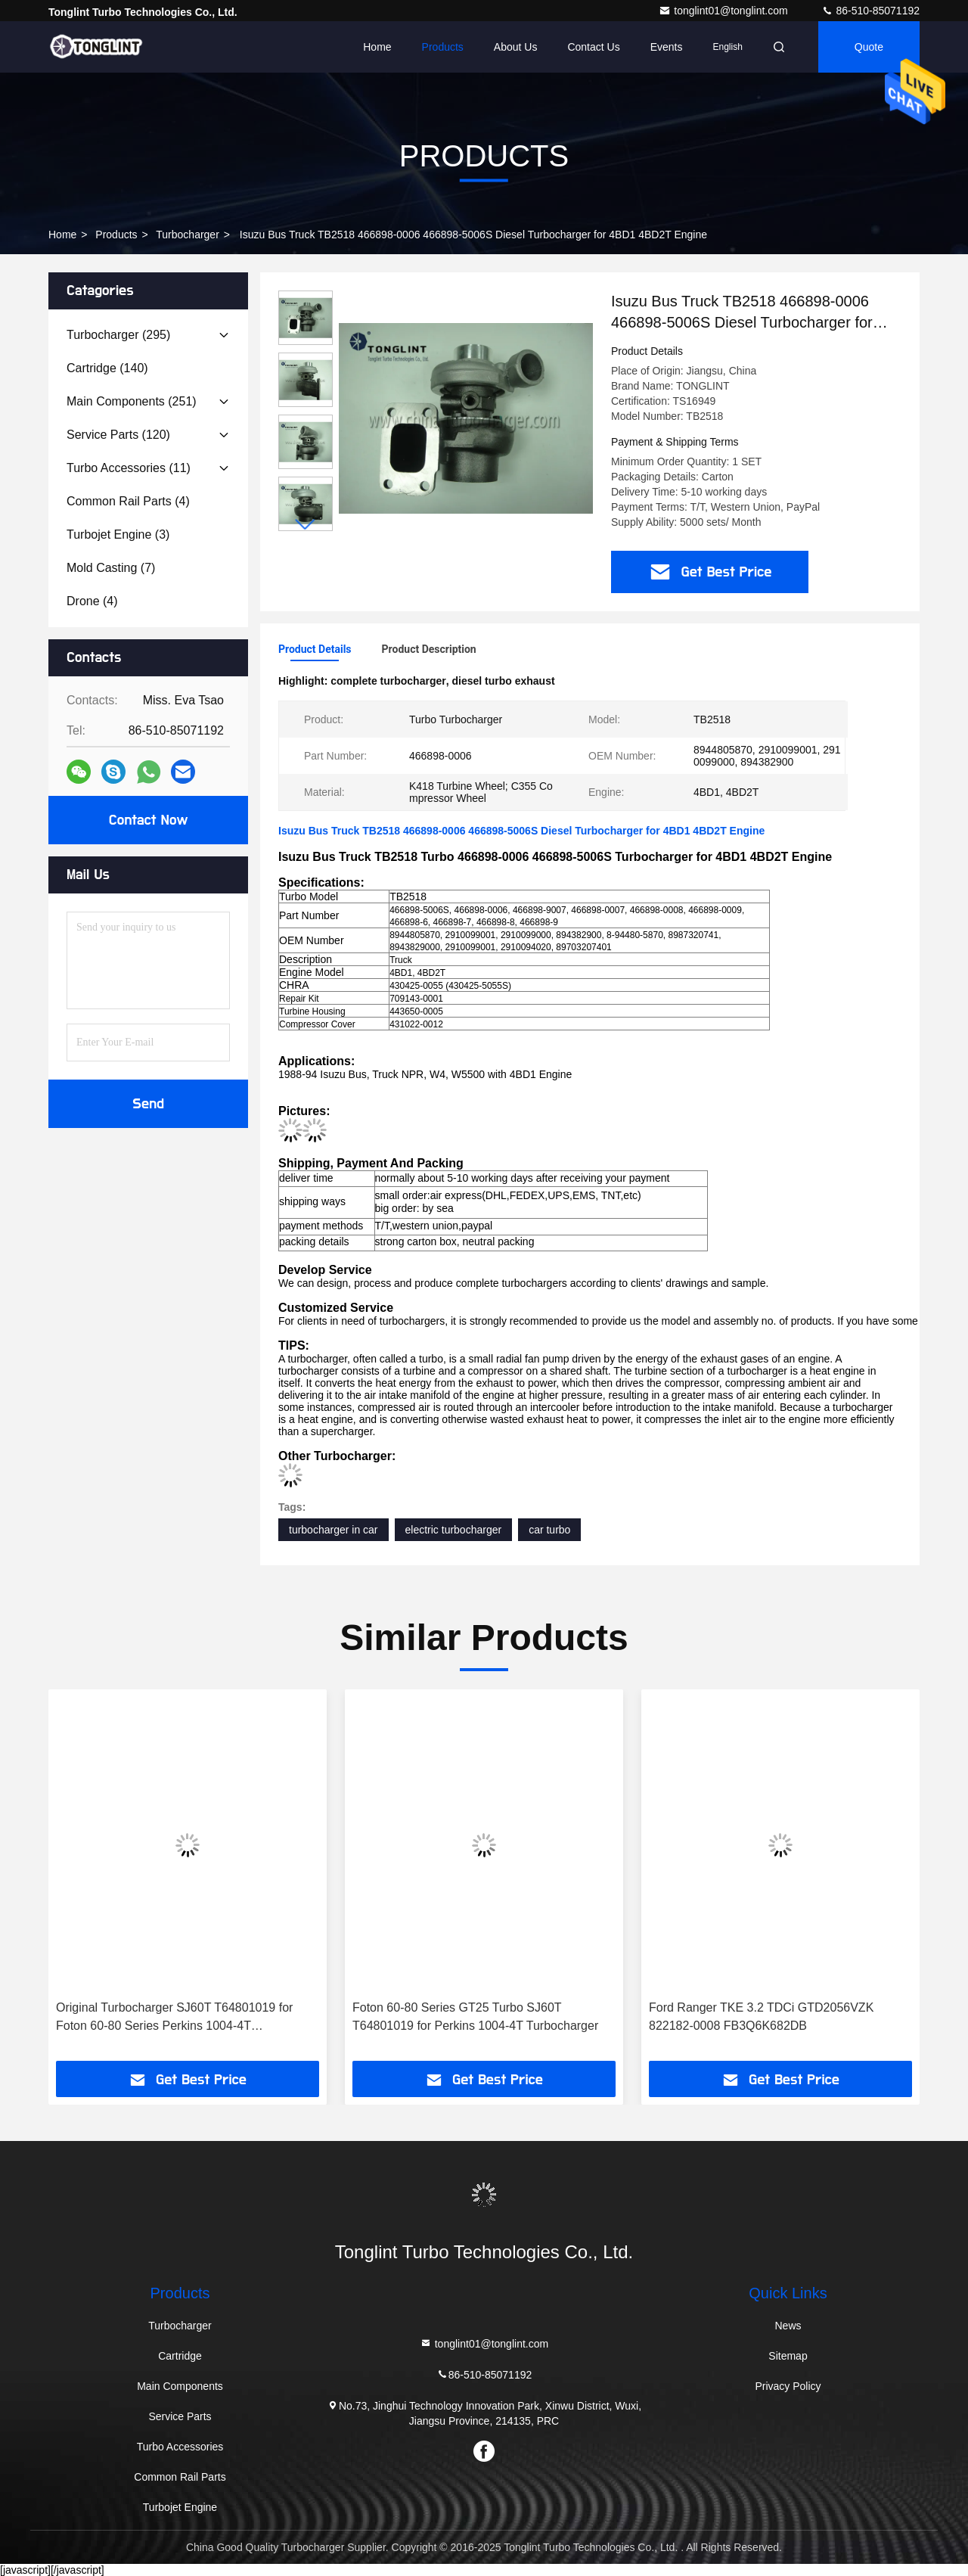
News (787, 2326)
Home (377, 47)
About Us (516, 47)
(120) (118, 434)
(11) (129, 467)
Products (443, 47)
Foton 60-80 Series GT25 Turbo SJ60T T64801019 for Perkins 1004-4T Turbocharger (475, 2016)
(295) (118, 334)
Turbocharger (187, 234)
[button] (305, 524)
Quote (869, 47)
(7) (111, 567)
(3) (118, 534)
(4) (128, 501)
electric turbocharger (453, 1530)
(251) (132, 401)
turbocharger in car (333, 1530)
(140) (107, 368)
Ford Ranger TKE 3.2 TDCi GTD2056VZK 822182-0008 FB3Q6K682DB (761, 2016)
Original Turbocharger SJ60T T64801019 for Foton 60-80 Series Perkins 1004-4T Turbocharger (174, 2018)
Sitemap (787, 2356)
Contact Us (593, 47)
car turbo (549, 1530)
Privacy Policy (788, 2386)
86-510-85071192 (870, 11)
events (666, 47)
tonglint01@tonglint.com (724, 11)
